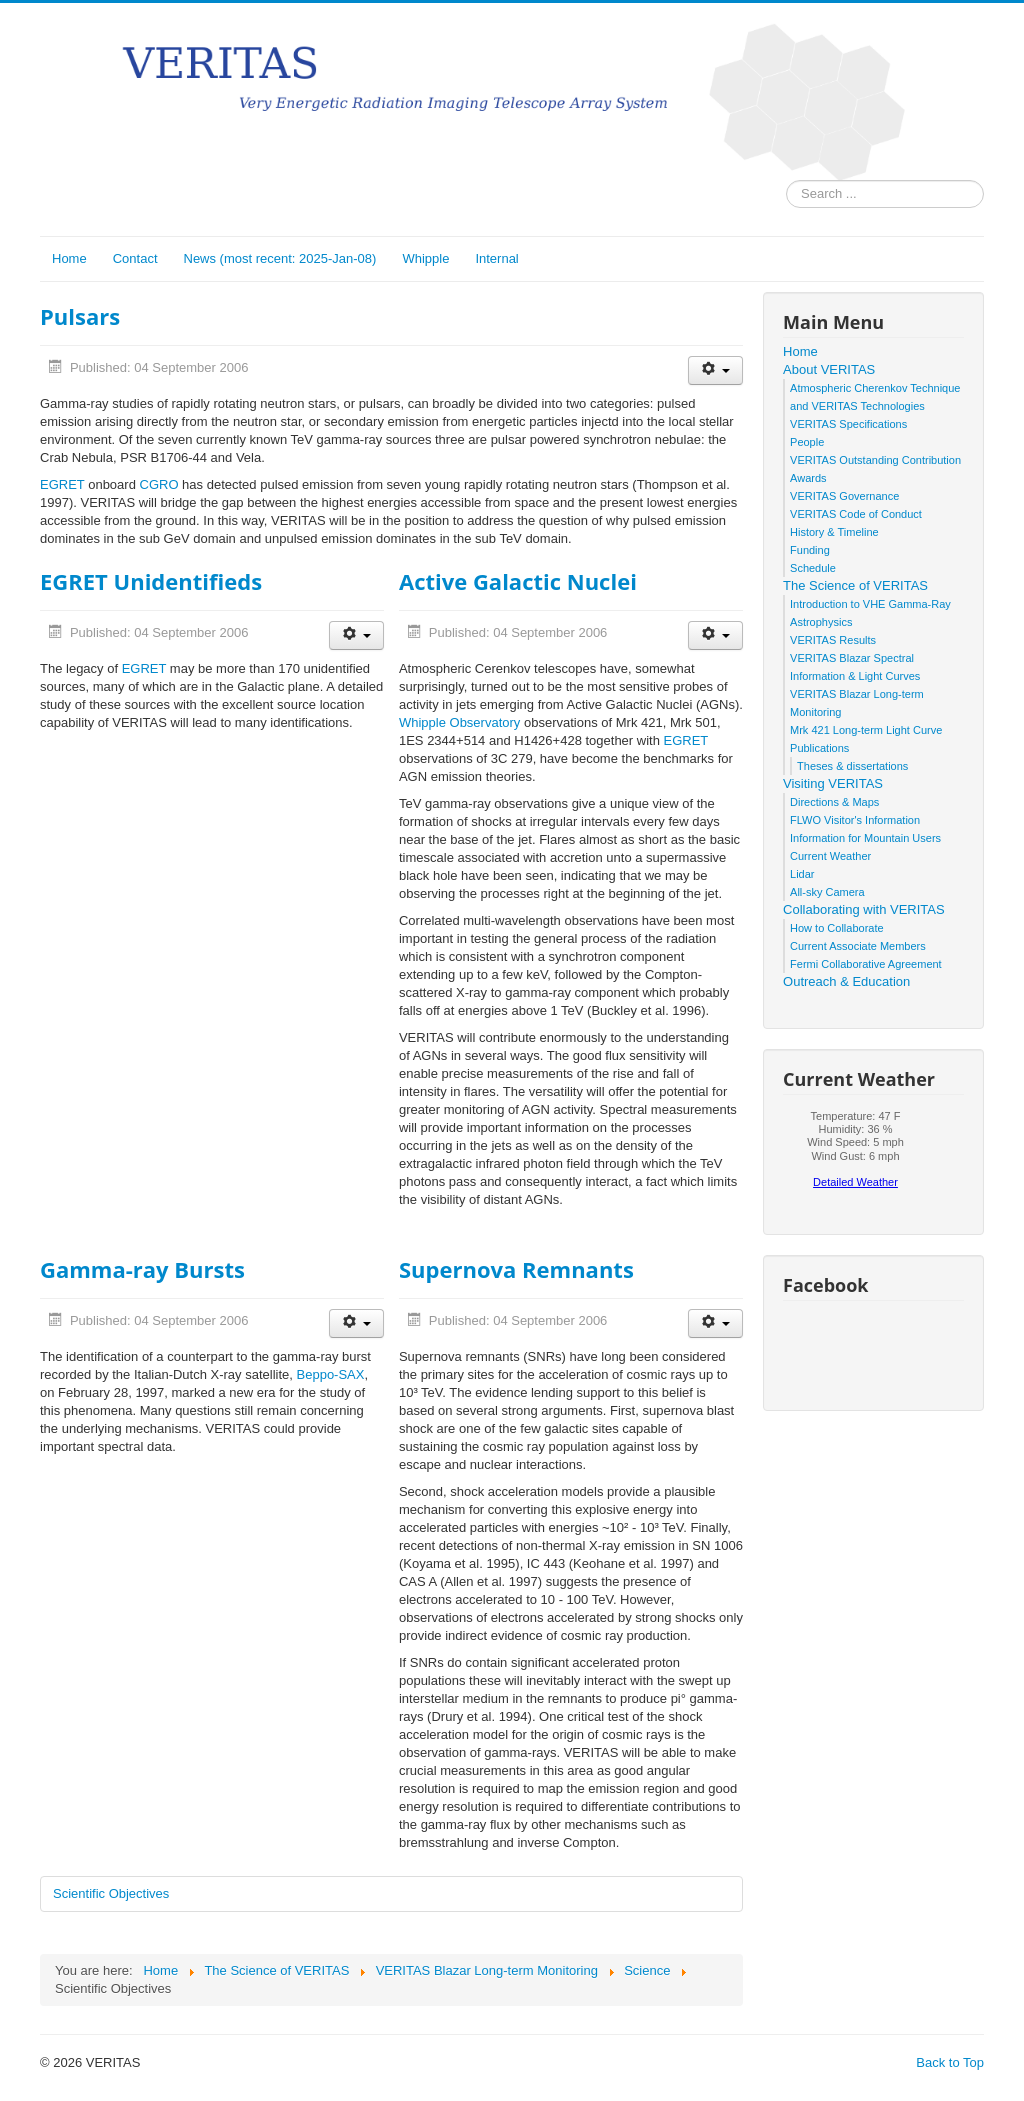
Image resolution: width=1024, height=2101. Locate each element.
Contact (135, 258)
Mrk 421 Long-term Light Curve (866, 730)
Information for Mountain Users (865, 838)
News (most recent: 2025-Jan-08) (280, 258)
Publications (819, 748)
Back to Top (950, 2062)
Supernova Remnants (516, 1269)
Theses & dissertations (852, 766)
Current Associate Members (858, 946)
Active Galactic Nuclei (518, 581)
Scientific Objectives (111, 1893)
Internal (496, 258)
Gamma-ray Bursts (142, 1269)
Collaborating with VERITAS (864, 909)
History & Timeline (834, 532)
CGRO (159, 484)
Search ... (786, 180)
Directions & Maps (834, 802)
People (807, 442)
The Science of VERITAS (855, 585)
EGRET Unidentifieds (151, 581)
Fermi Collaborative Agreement (866, 964)
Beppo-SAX (331, 1374)
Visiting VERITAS (833, 783)
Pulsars (80, 316)
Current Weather (830, 856)
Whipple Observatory (459, 722)
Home (69, 258)
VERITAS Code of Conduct (856, 514)
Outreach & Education (846, 981)
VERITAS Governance (844, 496)
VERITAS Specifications (848, 424)
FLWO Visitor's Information (855, 820)
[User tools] (715, 370)
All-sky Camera (827, 892)
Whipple (425, 258)
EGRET (62, 484)
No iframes (855, 1155)
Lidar (802, 874)
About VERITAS (829, 369)
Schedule (813, 568)
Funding (810, 550)
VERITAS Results (833, 640)
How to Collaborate (837, 928)
